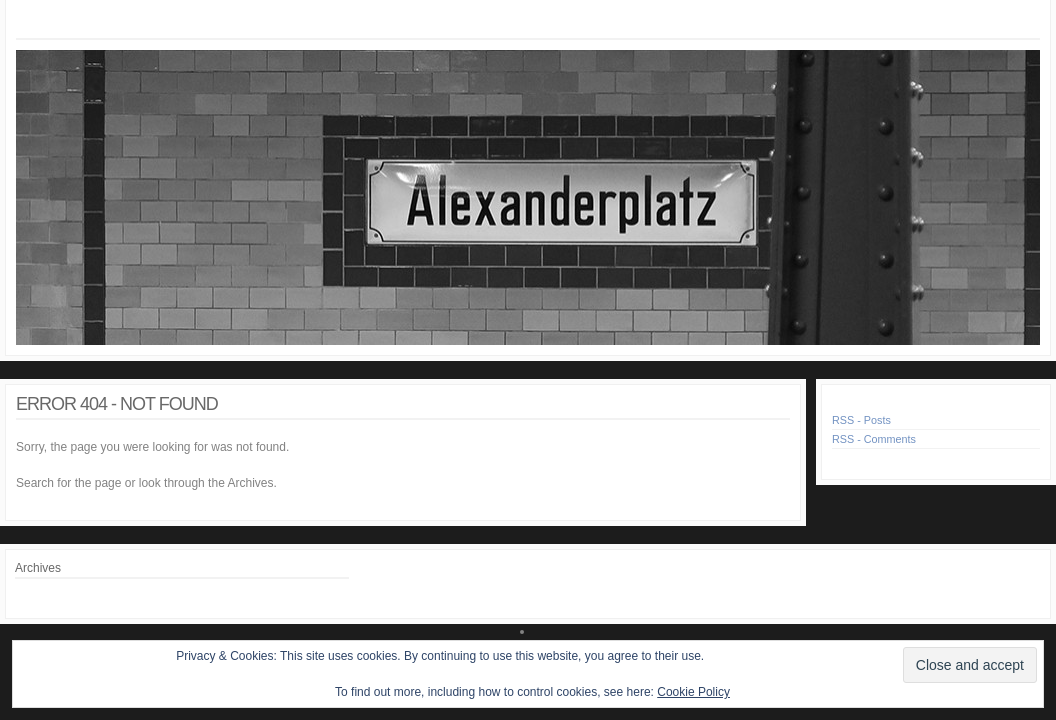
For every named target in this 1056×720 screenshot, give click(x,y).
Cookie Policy (693, 692)
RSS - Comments (874, 439)
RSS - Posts (861, 420)
